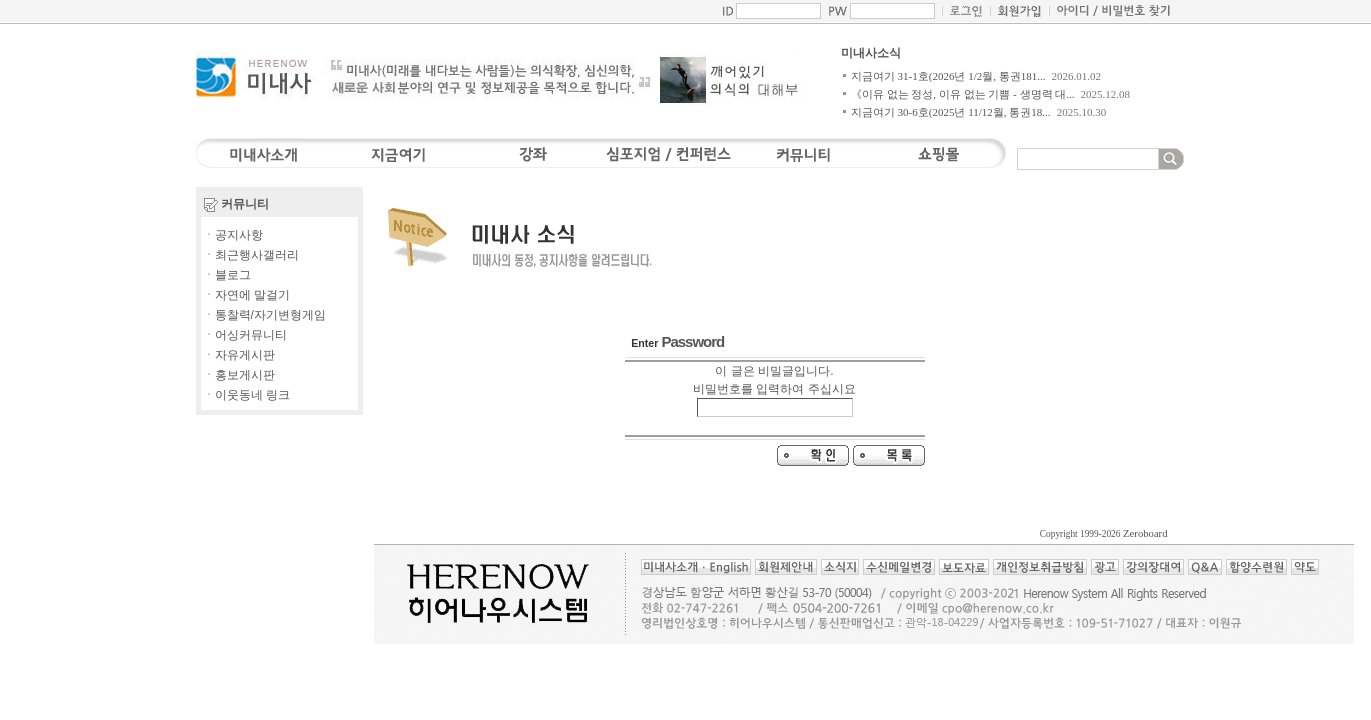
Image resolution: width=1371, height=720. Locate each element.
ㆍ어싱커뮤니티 (245, 335)
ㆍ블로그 (227, 275)
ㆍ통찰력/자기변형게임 (264, 315)
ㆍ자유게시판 (239, 355)
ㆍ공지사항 (233, 235)
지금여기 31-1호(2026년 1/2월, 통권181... (948, 76)
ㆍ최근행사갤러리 (251, 255)
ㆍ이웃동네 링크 (246, 395)
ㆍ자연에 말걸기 (246, 295)
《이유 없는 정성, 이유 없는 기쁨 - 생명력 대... (963, 94)
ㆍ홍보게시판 (239, 375)
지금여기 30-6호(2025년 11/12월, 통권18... (951, 112)
